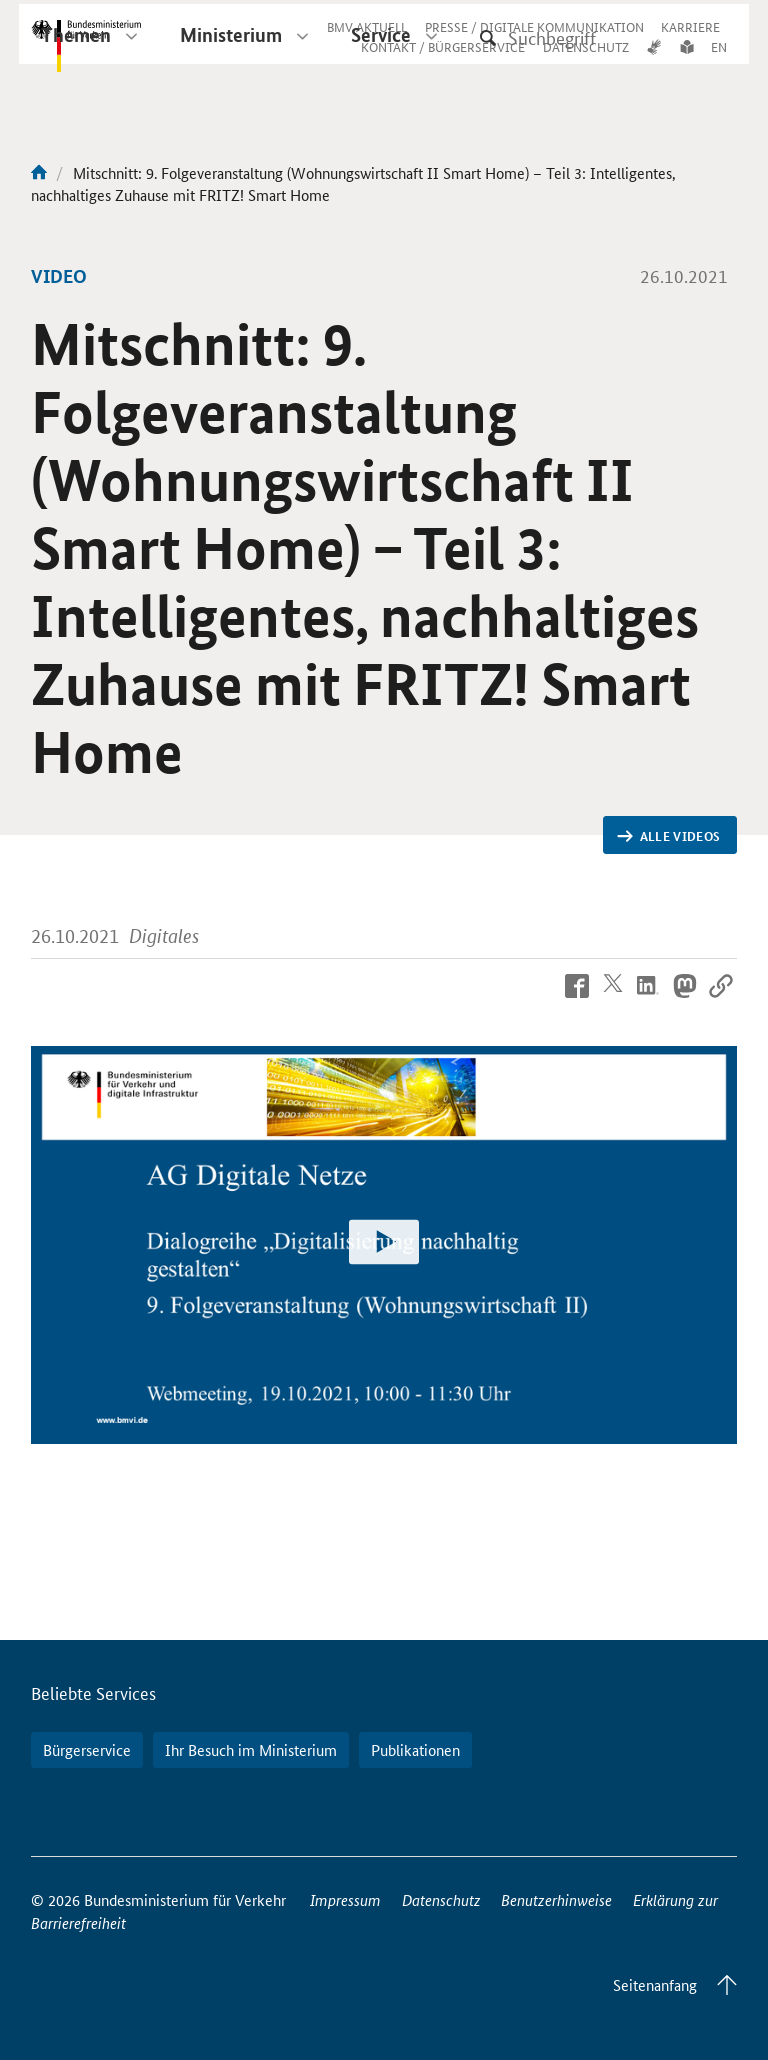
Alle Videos (668, 836)
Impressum (345, 1899)
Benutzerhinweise (556, 1899)
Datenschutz (441, 1899)
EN (719, 62)
